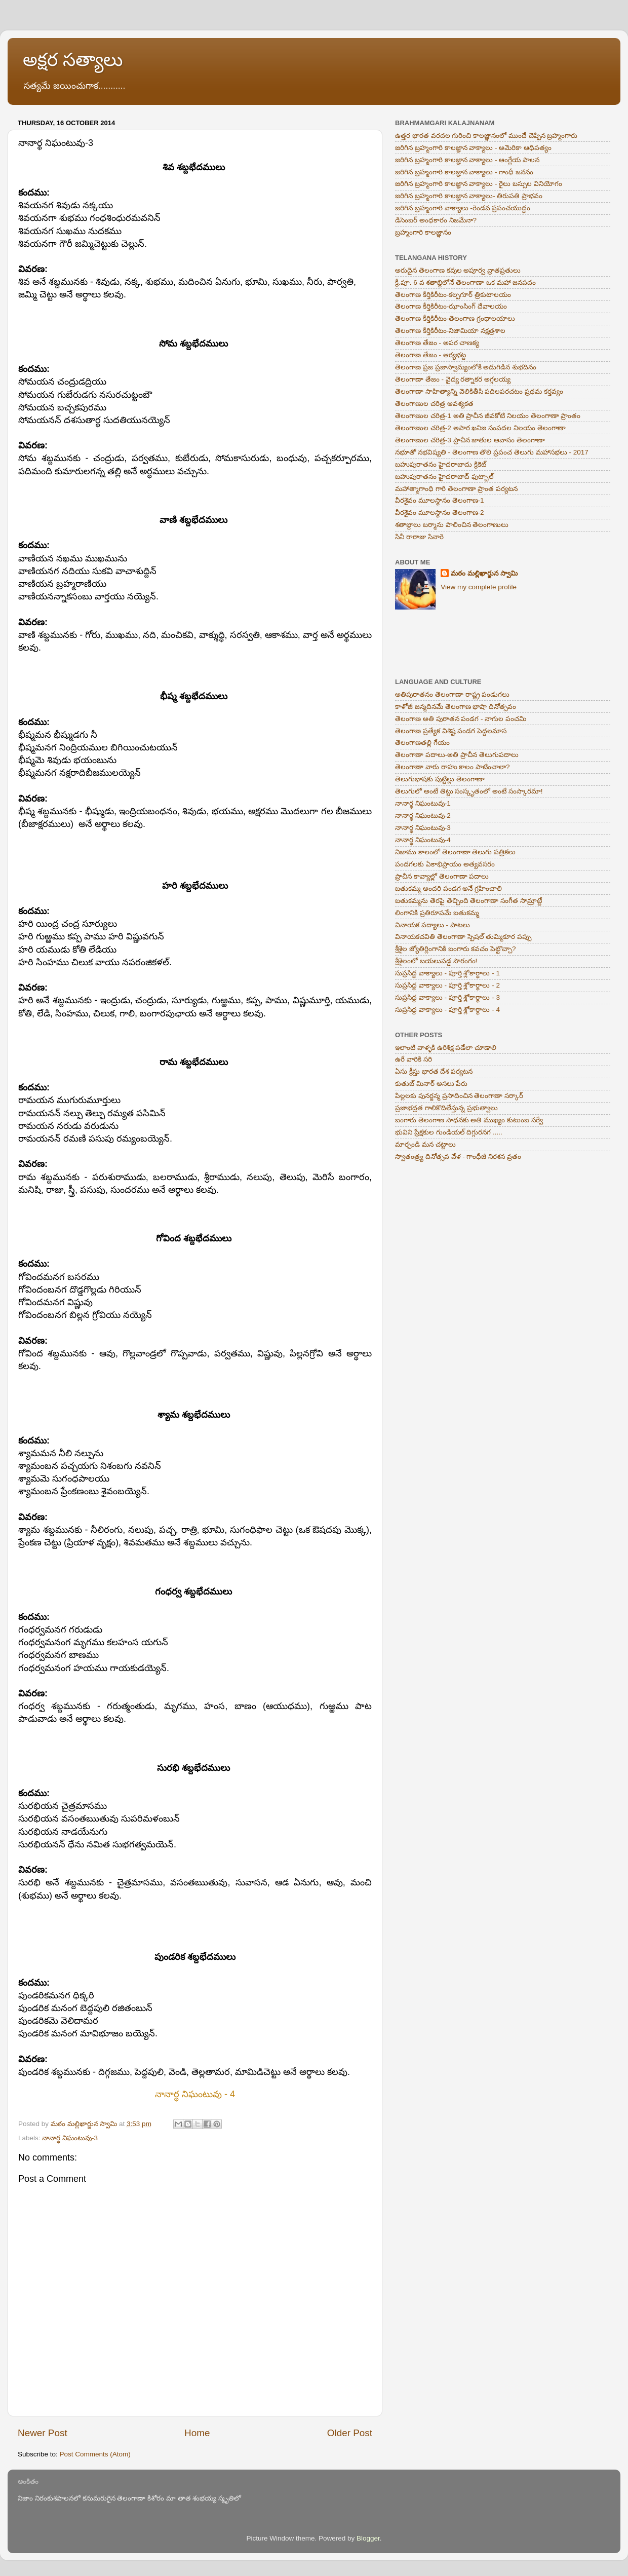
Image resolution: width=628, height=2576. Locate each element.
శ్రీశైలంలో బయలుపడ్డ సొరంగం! (436, 961)
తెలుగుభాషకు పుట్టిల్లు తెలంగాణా (440, 779)
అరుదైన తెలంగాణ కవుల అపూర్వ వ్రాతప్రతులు (458, 270)
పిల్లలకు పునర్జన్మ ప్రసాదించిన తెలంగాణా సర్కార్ (459, 1096)
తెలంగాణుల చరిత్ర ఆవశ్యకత (434, 403)
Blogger (368, 2538)
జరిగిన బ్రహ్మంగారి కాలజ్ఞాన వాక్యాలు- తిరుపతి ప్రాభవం (468, 196)
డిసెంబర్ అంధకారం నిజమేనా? (436, 220)
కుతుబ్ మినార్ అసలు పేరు (431, 1083)
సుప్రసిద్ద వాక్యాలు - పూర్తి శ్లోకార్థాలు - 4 (447, 1009)
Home (197, 2433)
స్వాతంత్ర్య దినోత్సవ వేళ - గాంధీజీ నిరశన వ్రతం (458, 1156)
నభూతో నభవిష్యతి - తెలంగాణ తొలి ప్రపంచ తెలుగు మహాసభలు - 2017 (491, 452)
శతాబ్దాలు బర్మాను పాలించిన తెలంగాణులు (451, 524)
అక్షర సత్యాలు (73, 59)
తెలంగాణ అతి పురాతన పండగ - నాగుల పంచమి (460, 719)
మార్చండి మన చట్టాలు (425, 1144)
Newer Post (42, 2433)
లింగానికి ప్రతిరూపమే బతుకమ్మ (437, 913)
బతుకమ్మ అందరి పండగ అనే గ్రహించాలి (448, 888)
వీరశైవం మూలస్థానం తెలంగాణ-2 (439, 512)
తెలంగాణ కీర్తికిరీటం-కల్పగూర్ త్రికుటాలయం (453, 294)
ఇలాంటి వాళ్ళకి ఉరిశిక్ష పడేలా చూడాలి (445, 1047)
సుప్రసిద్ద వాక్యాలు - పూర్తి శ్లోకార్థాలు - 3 (447, 997)
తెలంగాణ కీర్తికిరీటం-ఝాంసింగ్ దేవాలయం (451, 306)
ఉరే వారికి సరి (413, 1059)
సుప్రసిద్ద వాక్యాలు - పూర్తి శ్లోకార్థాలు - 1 (447, 973)
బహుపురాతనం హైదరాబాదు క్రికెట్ (440, 464)
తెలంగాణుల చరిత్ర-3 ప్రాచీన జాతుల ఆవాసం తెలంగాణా (470, 440)
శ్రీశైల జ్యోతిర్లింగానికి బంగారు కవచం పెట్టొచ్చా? (455, 949)
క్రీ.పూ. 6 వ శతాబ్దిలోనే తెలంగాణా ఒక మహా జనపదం (465, 282)
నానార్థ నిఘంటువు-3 (70, 2138)
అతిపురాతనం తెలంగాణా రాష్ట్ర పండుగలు (452, 694)
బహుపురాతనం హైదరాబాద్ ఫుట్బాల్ (444, 476)
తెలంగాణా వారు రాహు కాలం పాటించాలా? (452, 767)
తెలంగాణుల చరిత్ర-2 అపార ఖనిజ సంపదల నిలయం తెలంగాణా (480, 428)
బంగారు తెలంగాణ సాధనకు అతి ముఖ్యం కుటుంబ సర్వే (469, 1120)
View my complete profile (479, 587)
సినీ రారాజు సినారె (419, 537)
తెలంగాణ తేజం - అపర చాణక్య (437, 343)
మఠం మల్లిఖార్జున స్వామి (484, 573)
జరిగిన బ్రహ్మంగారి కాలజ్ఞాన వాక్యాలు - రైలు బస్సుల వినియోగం (478, 183)
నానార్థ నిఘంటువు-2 (423, 815)
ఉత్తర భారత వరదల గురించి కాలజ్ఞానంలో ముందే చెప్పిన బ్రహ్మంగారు (486, 135)
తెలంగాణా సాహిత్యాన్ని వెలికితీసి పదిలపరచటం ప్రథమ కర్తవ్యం (479, 391)
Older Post (349, 2433)
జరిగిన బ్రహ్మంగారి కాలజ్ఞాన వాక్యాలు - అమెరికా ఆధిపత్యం (473, 147)
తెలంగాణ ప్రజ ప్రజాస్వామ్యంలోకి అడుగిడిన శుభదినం (465, 367)
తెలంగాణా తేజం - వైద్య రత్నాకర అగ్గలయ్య (453, 379)
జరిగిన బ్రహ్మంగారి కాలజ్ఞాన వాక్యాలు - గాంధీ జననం (464, 172)
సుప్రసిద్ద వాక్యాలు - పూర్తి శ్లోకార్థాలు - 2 (447, 985)
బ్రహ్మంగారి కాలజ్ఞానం (423, 232)
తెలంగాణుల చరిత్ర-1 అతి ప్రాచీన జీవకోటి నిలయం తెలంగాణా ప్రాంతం (487, 416)
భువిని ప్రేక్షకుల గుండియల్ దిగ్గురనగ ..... (448, 1132)
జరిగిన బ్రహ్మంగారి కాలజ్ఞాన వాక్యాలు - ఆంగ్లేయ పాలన (467, 160)
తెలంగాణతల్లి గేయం (422, 742)
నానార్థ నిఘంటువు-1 (423, 803)
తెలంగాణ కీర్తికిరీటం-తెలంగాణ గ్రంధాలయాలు (455, 318)
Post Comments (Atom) (95, 2454)
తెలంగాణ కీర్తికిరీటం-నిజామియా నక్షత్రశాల (450, 330)
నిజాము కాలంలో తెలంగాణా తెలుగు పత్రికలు (455, 852)
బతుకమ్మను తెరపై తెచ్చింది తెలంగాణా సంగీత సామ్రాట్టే (468, 900)
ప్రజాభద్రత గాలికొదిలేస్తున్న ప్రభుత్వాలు (446, 1108)
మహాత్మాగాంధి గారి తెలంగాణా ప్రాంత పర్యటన (456, 489)
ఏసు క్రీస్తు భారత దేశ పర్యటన (434, 1071)
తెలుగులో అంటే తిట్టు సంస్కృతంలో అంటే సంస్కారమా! (469, 791)
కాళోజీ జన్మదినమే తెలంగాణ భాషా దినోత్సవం (455, 706)
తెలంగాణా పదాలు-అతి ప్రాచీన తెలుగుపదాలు (457, 755)
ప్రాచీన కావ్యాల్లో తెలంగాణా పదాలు (442, 876)
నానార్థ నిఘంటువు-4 (423, 840)
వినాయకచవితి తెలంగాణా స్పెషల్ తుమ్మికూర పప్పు (463, 936)
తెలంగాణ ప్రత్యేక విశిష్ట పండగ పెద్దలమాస (450, 731)
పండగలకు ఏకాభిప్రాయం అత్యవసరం (445, 864)
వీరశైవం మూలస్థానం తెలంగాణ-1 (439, 500)
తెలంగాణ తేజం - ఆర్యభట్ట (430, 355)
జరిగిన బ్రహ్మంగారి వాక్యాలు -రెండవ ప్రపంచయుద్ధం (463, 208)
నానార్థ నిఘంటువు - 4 (195, 2094)
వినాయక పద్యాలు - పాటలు (432, 925)
